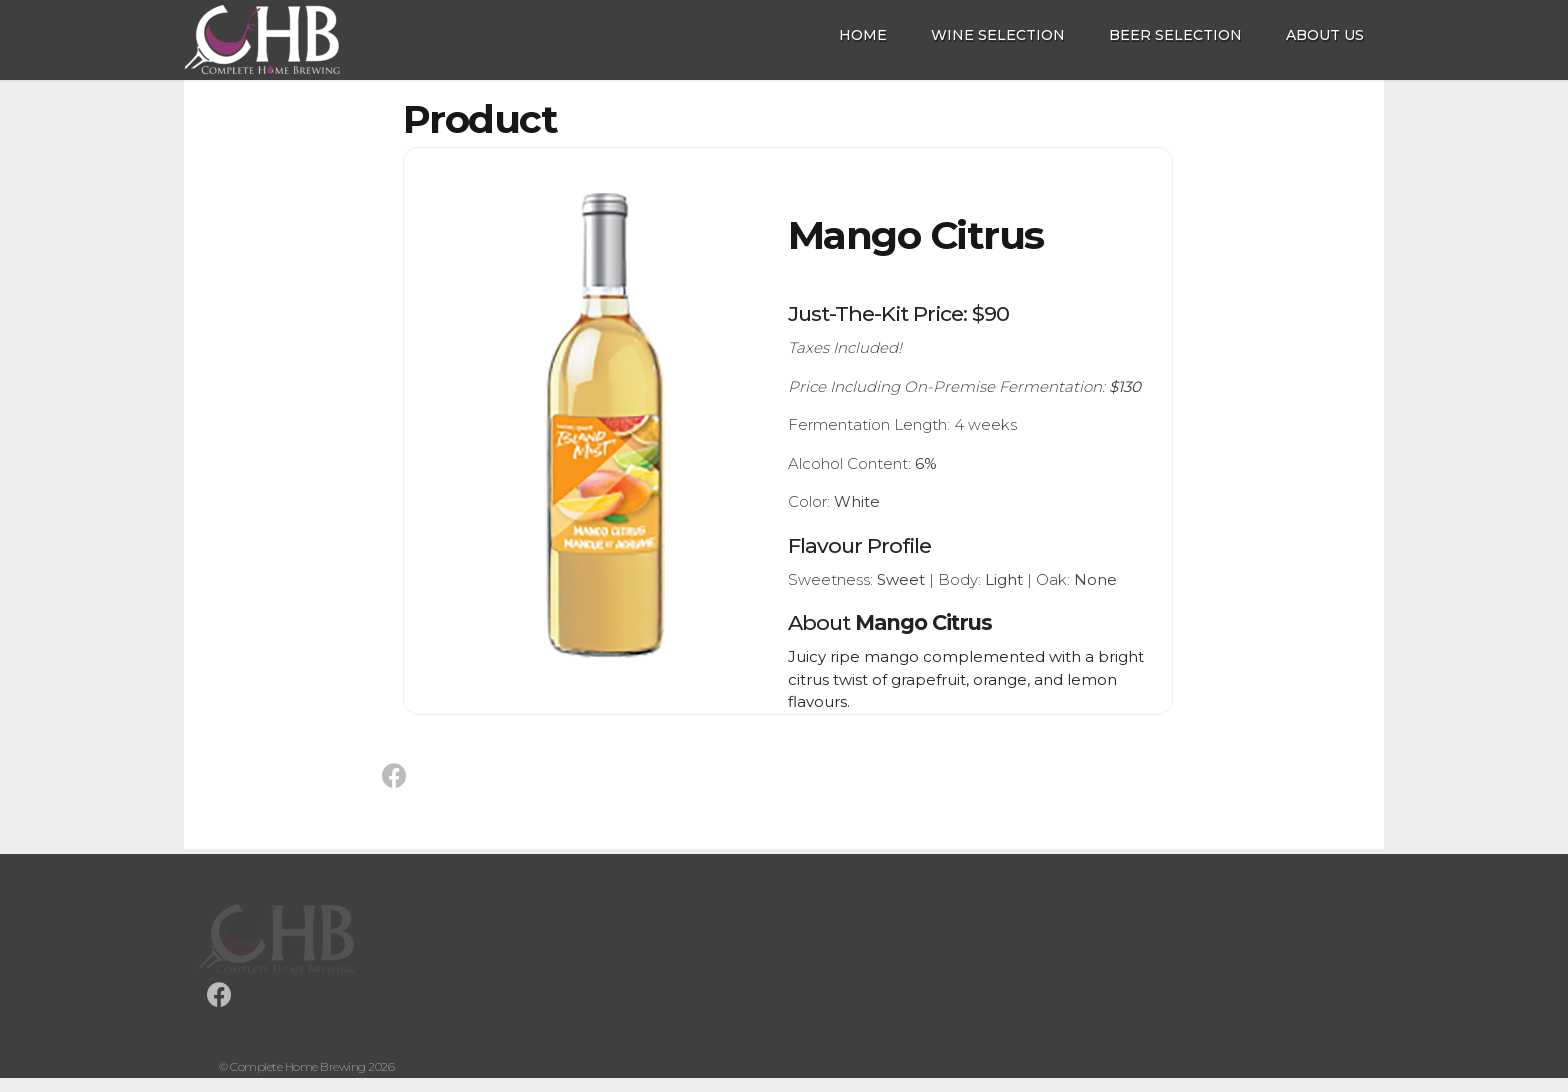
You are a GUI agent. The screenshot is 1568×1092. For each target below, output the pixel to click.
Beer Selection (1175, 35)
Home (863, 35)
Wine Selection (998, 35)
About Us (1325, 35)
